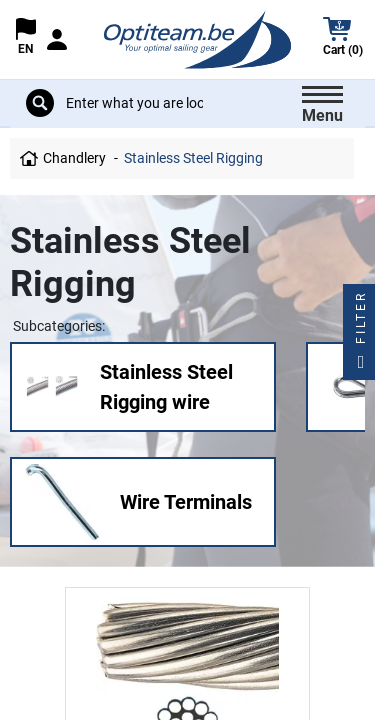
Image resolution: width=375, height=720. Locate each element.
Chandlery (74, 158)
